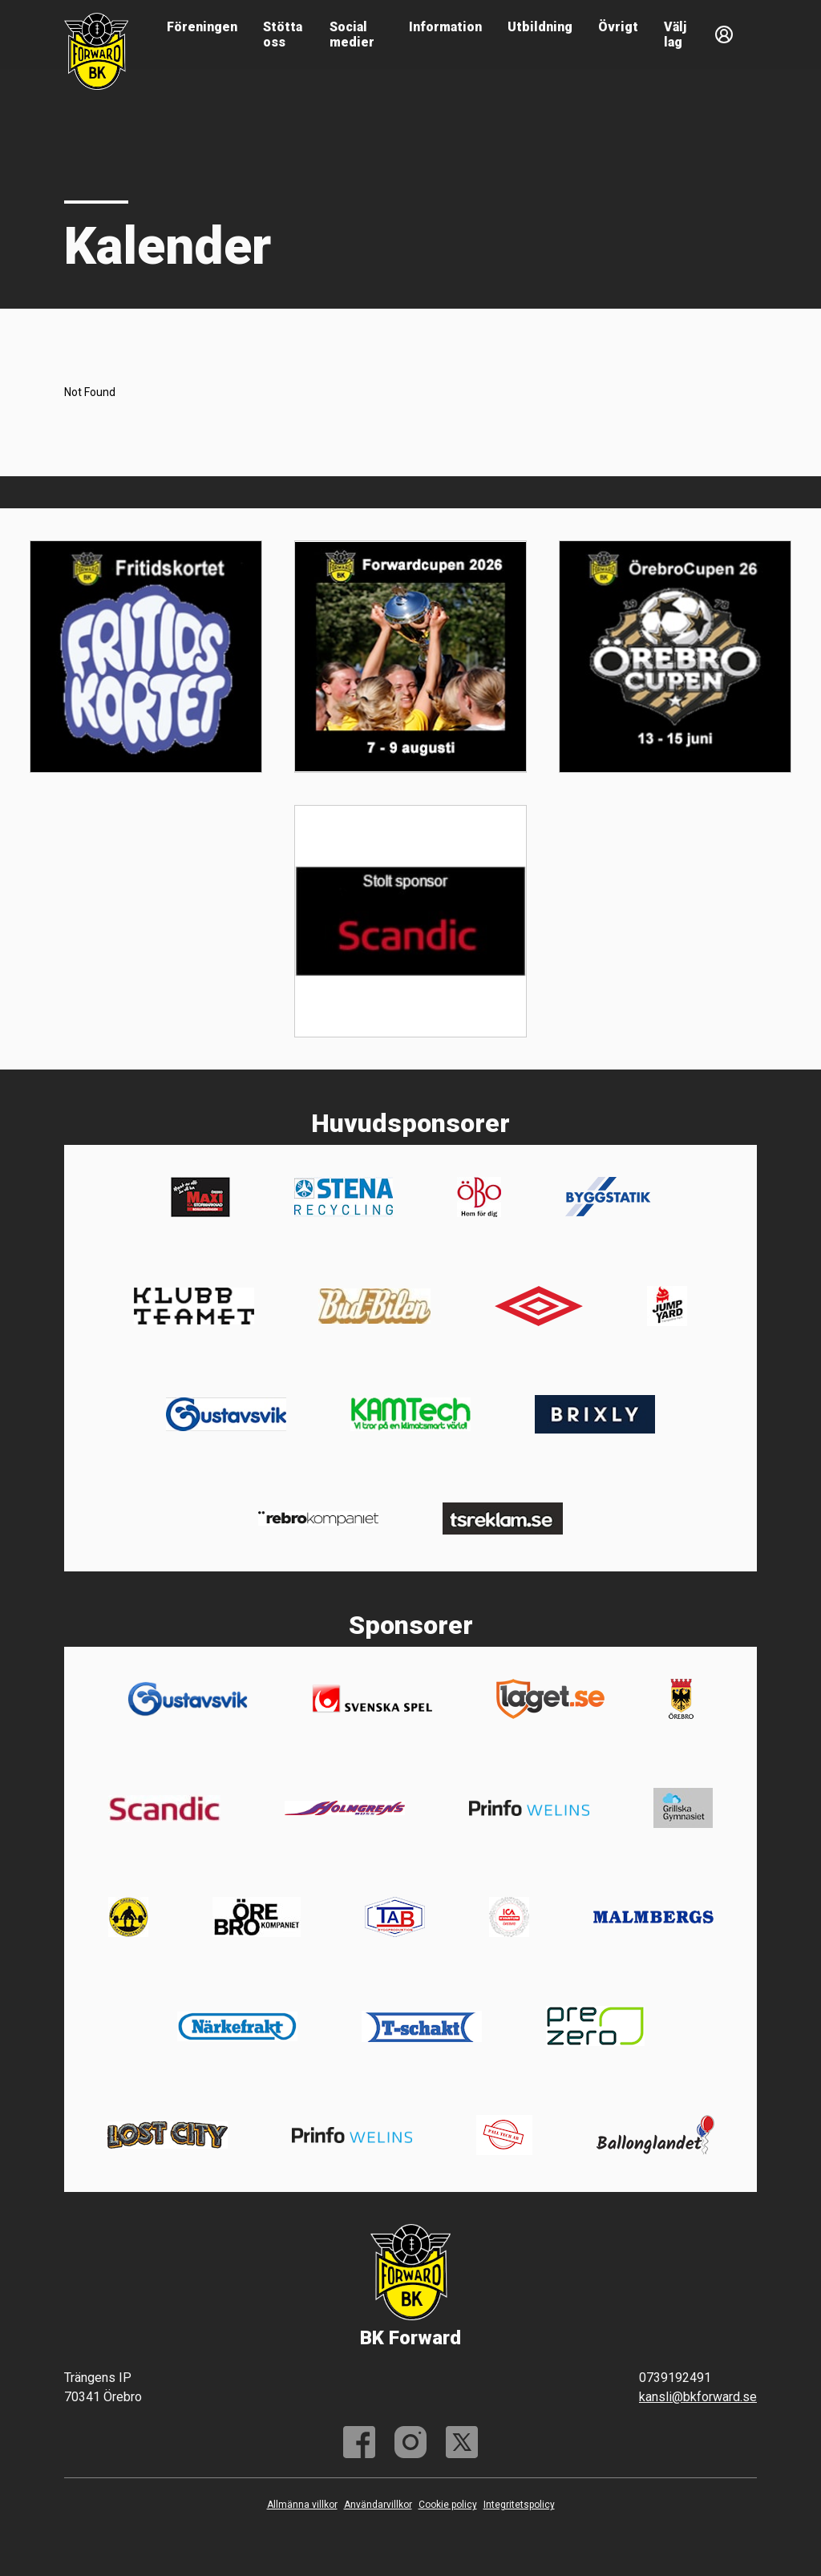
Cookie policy (448, 2504)
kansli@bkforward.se (698, 2396)
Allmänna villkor (302, 2504)
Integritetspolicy (519, 2504)
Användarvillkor (378, 2504)
